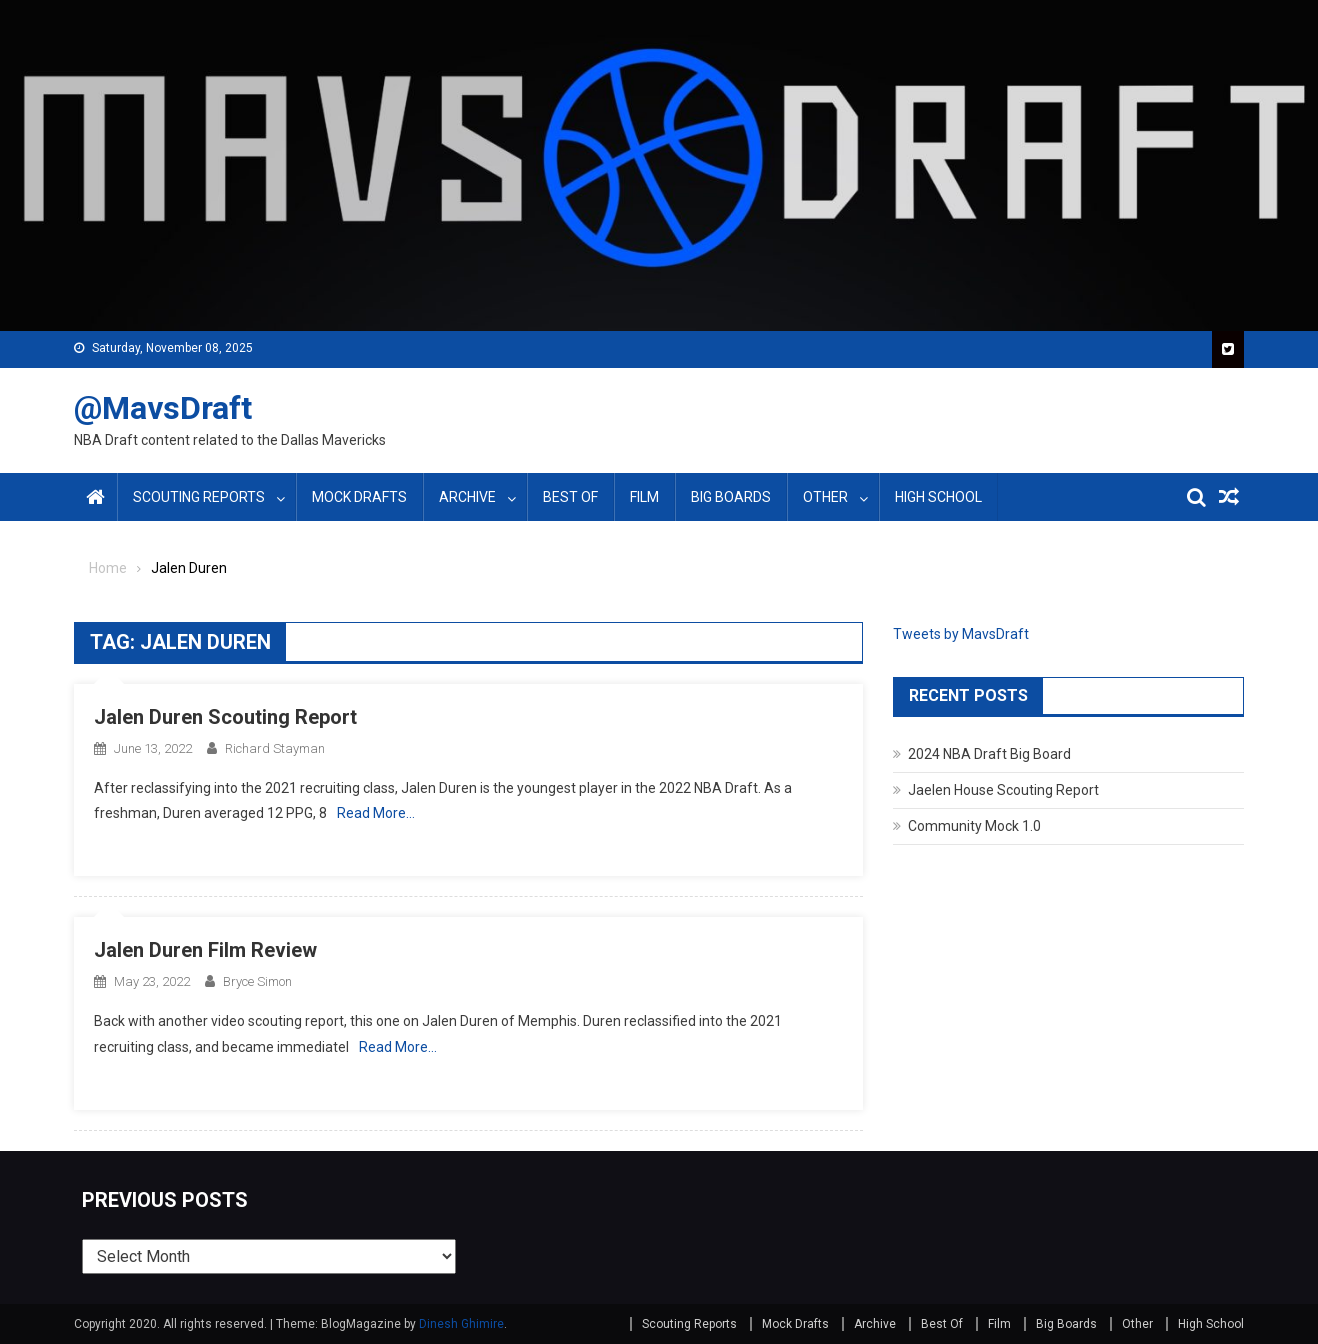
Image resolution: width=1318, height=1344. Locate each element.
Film (644, 497)
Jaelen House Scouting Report (1003, 790)
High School (938, 497)
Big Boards (731, 497)
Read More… (376, 813)
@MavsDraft (163, 408)
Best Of (570, 497)
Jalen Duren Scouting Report (225, 717)
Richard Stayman (275, 748)
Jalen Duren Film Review (205, 950)
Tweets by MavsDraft (961, 634)
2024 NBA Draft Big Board (989, 754)
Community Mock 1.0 (974, 826)
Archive (467, 497)
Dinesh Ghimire (461, 1324)
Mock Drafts (359, 497)
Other (825, 497)
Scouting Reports (199, 497)
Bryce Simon (257, 981)
